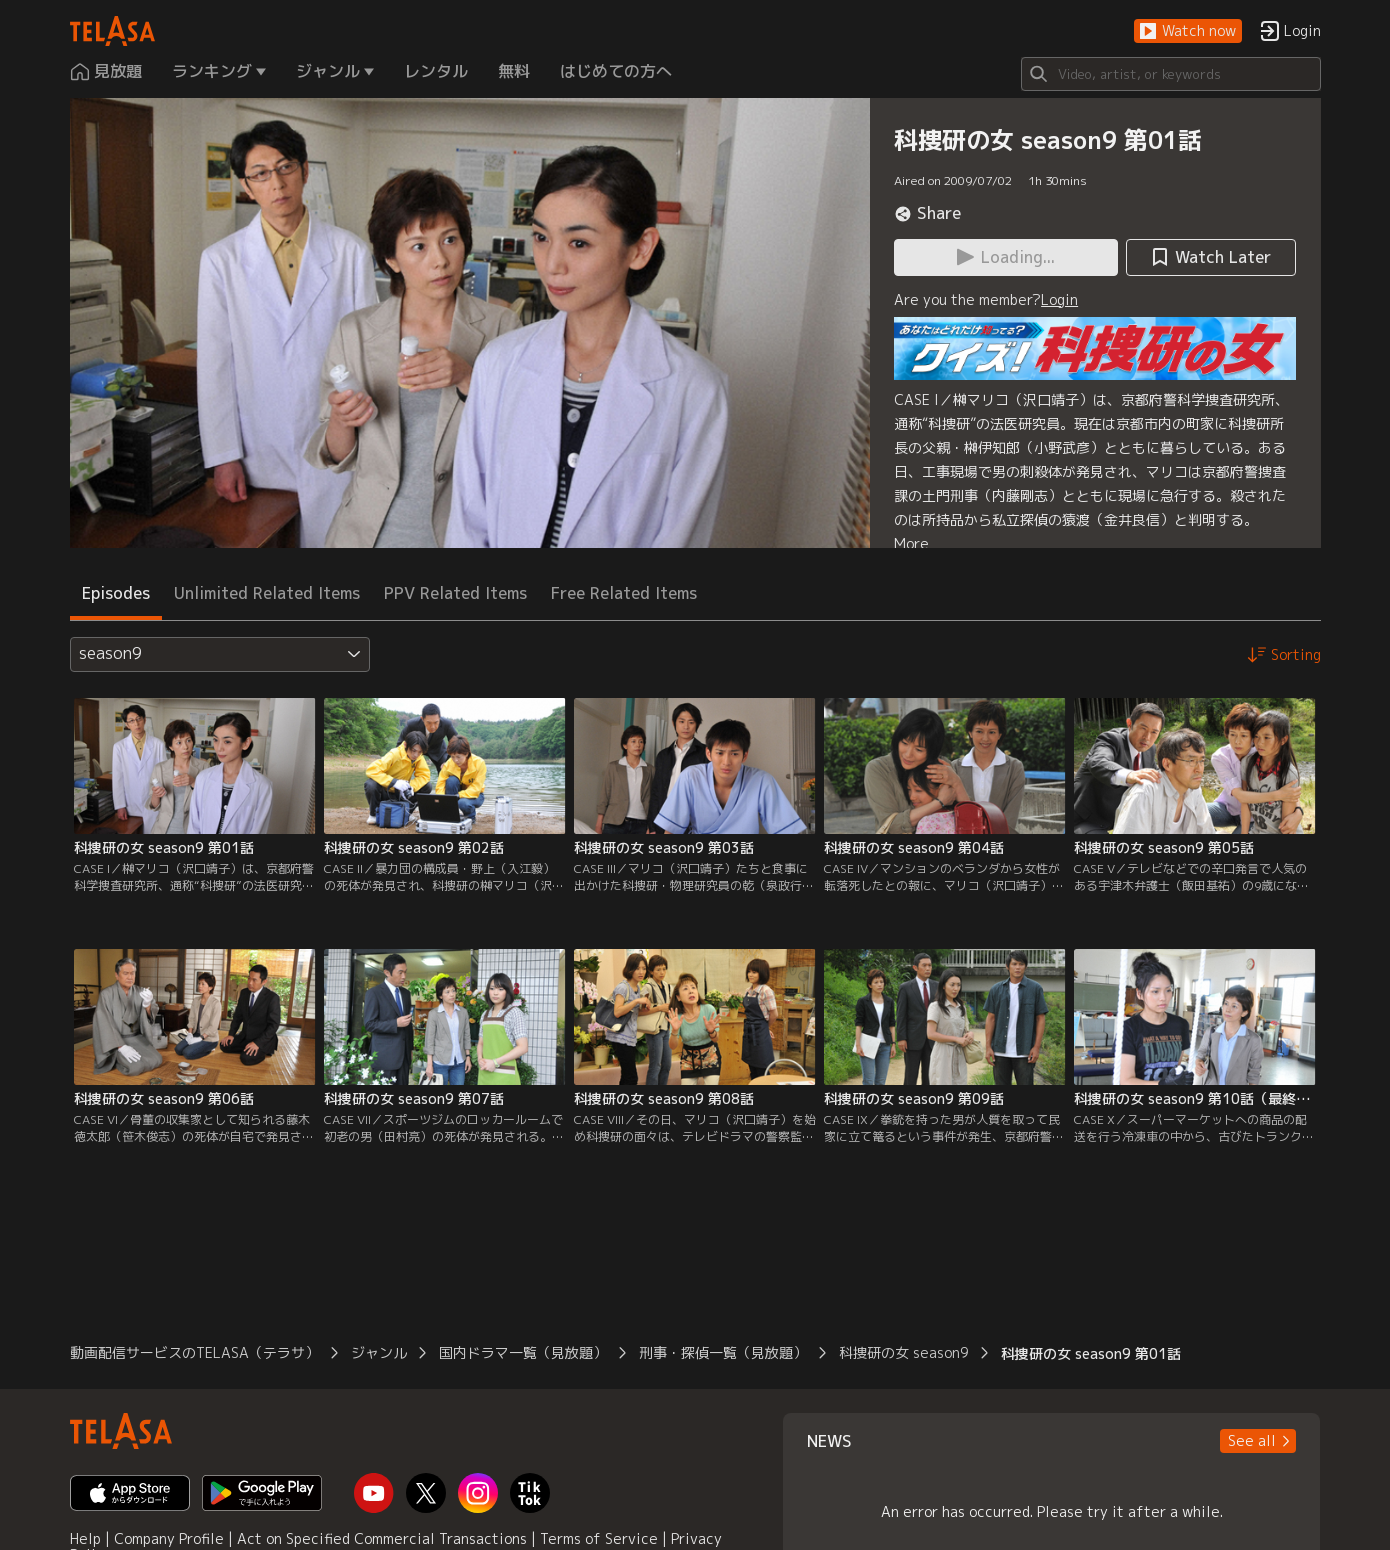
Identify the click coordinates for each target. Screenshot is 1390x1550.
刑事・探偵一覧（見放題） (723, 1352)
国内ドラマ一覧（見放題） (523, 1352)
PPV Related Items (455, 593)
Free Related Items (624, 593)
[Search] (1171, 74)
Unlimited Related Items (267, 593)
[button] (1188, 31)
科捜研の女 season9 (904, 1352)
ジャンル (379, 1352)
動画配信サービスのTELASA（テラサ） (194, 1352)
